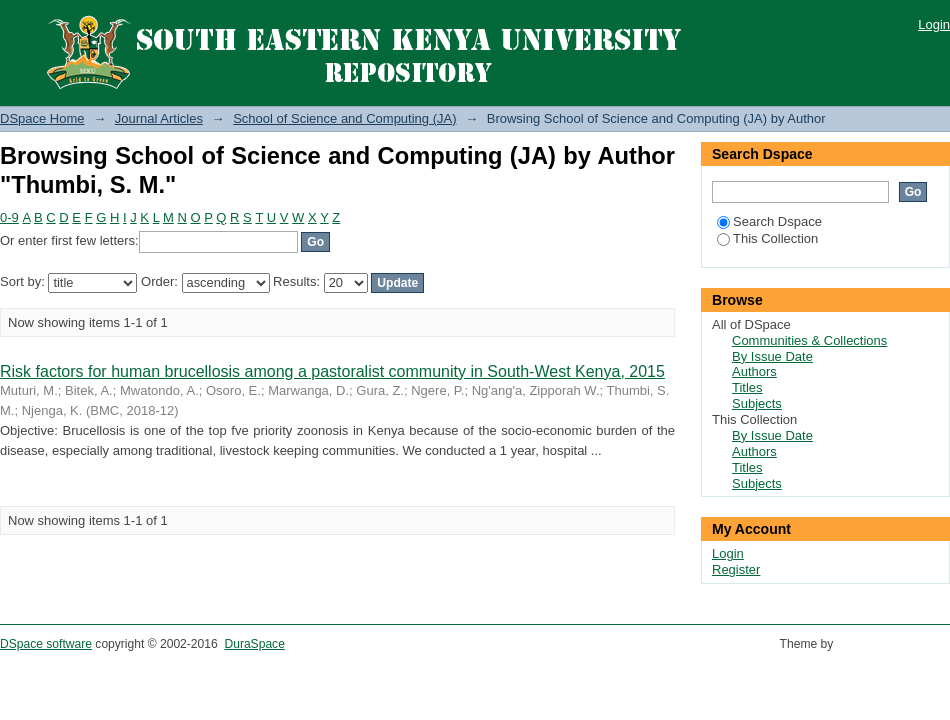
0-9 (9, 217)
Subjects (757, 403)
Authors (754, 371)
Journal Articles (159, 118)
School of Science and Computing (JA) (344, 118)
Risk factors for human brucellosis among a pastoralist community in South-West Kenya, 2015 (332, 371)
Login (934, 24)
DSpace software (46, 644)
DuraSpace (254, 644)
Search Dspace (769, 221)
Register (736, 569)
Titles (747, 387)
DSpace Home (42, 118)
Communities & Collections (809, 340)
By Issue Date (772, 356)
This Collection (767, 238)
